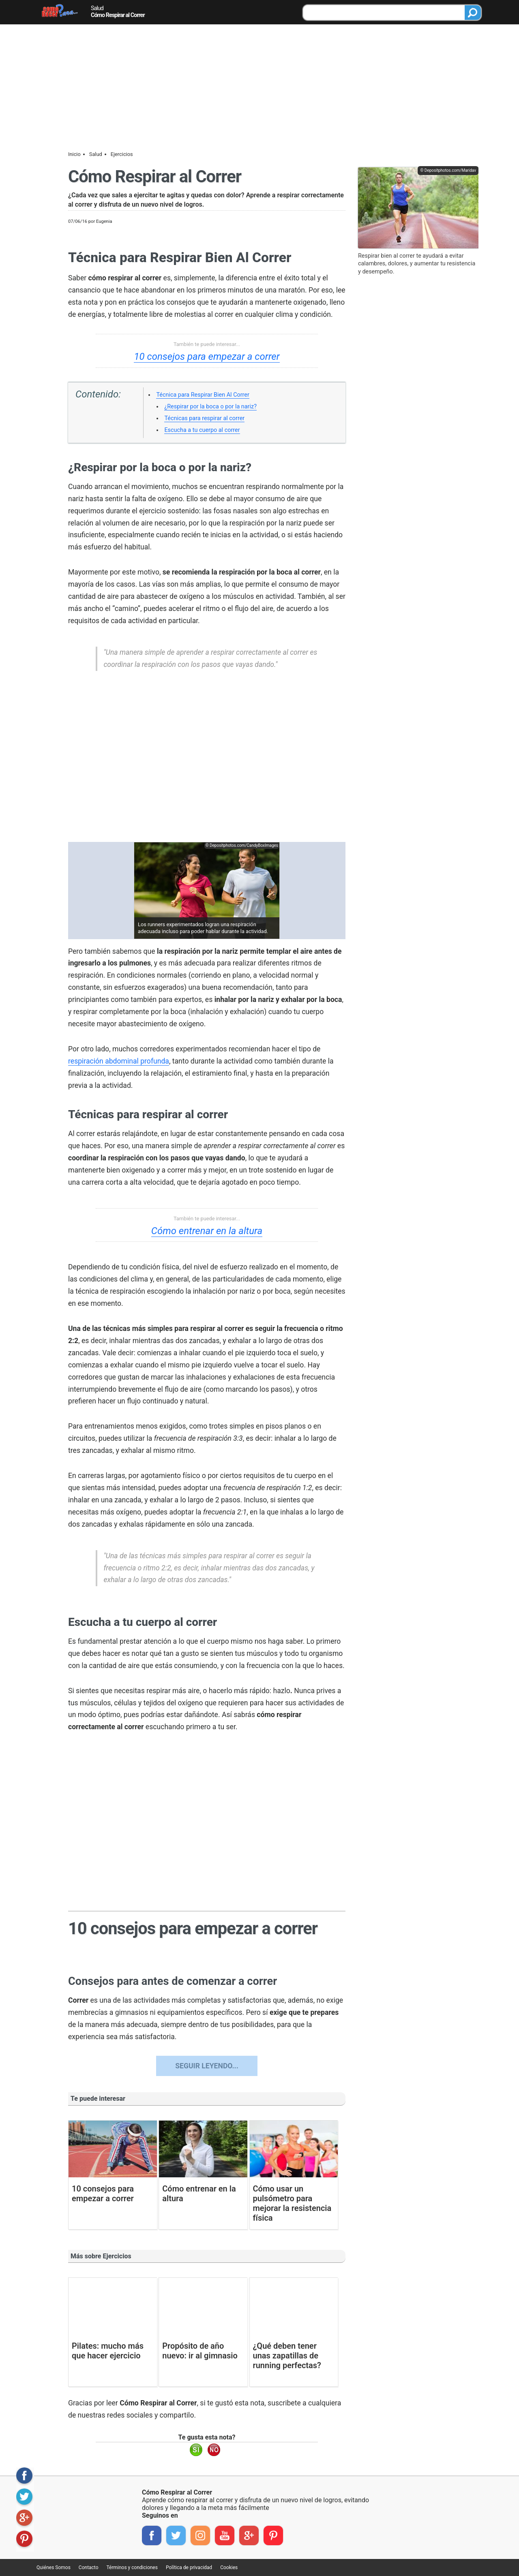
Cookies (229, 2567)
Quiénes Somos (53, 2567)
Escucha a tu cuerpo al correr (202, 430)
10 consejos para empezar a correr (206, 356)
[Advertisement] (259, 85)
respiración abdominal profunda (118, 1061)
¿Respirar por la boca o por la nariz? (210, 406)
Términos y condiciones (132, 2567)
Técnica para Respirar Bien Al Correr (202, 394)
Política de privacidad (189, 2567)
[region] (206, 761)
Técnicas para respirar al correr (204, 418)
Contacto (89, 2567)
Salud (97, 8)
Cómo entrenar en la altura (206, 1231)
